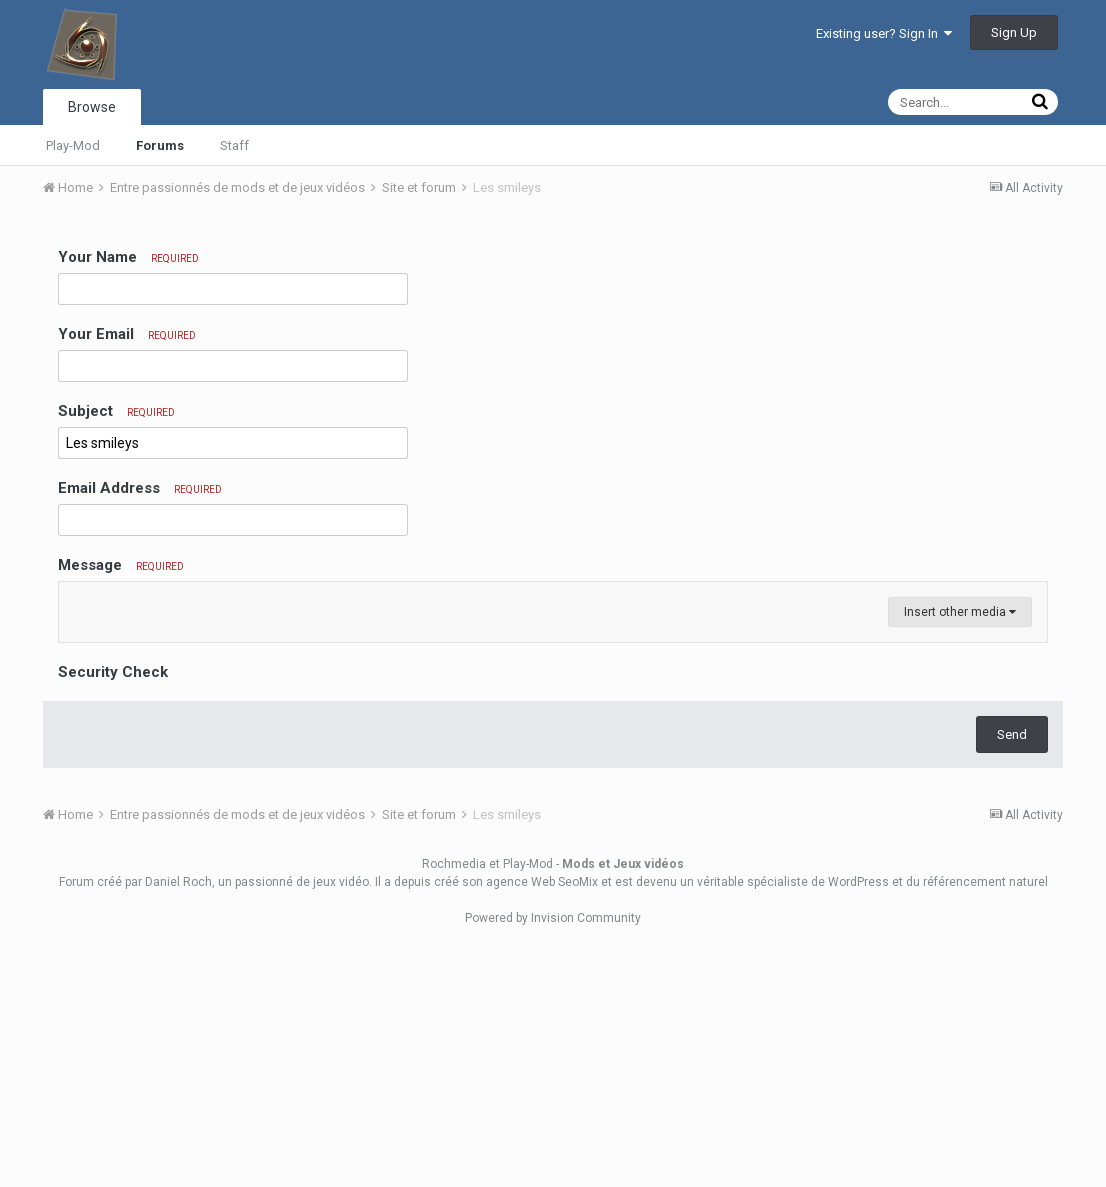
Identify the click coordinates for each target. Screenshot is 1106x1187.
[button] (77, 602)
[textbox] (553, 722)
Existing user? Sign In (884, 33)
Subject (116, 411)
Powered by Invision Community (553, 1158)
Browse (92, 107)
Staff (234, 145)
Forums (160, 145)
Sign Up (1014, 32)
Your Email (127, 334)
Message (121, 565)
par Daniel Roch (168, 1122)
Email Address (140, 488)
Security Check (113, 912)
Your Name (128, 257)
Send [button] (1012, 974)
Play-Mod (73, 145)
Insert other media (960, 852)
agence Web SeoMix (542, 1122)
